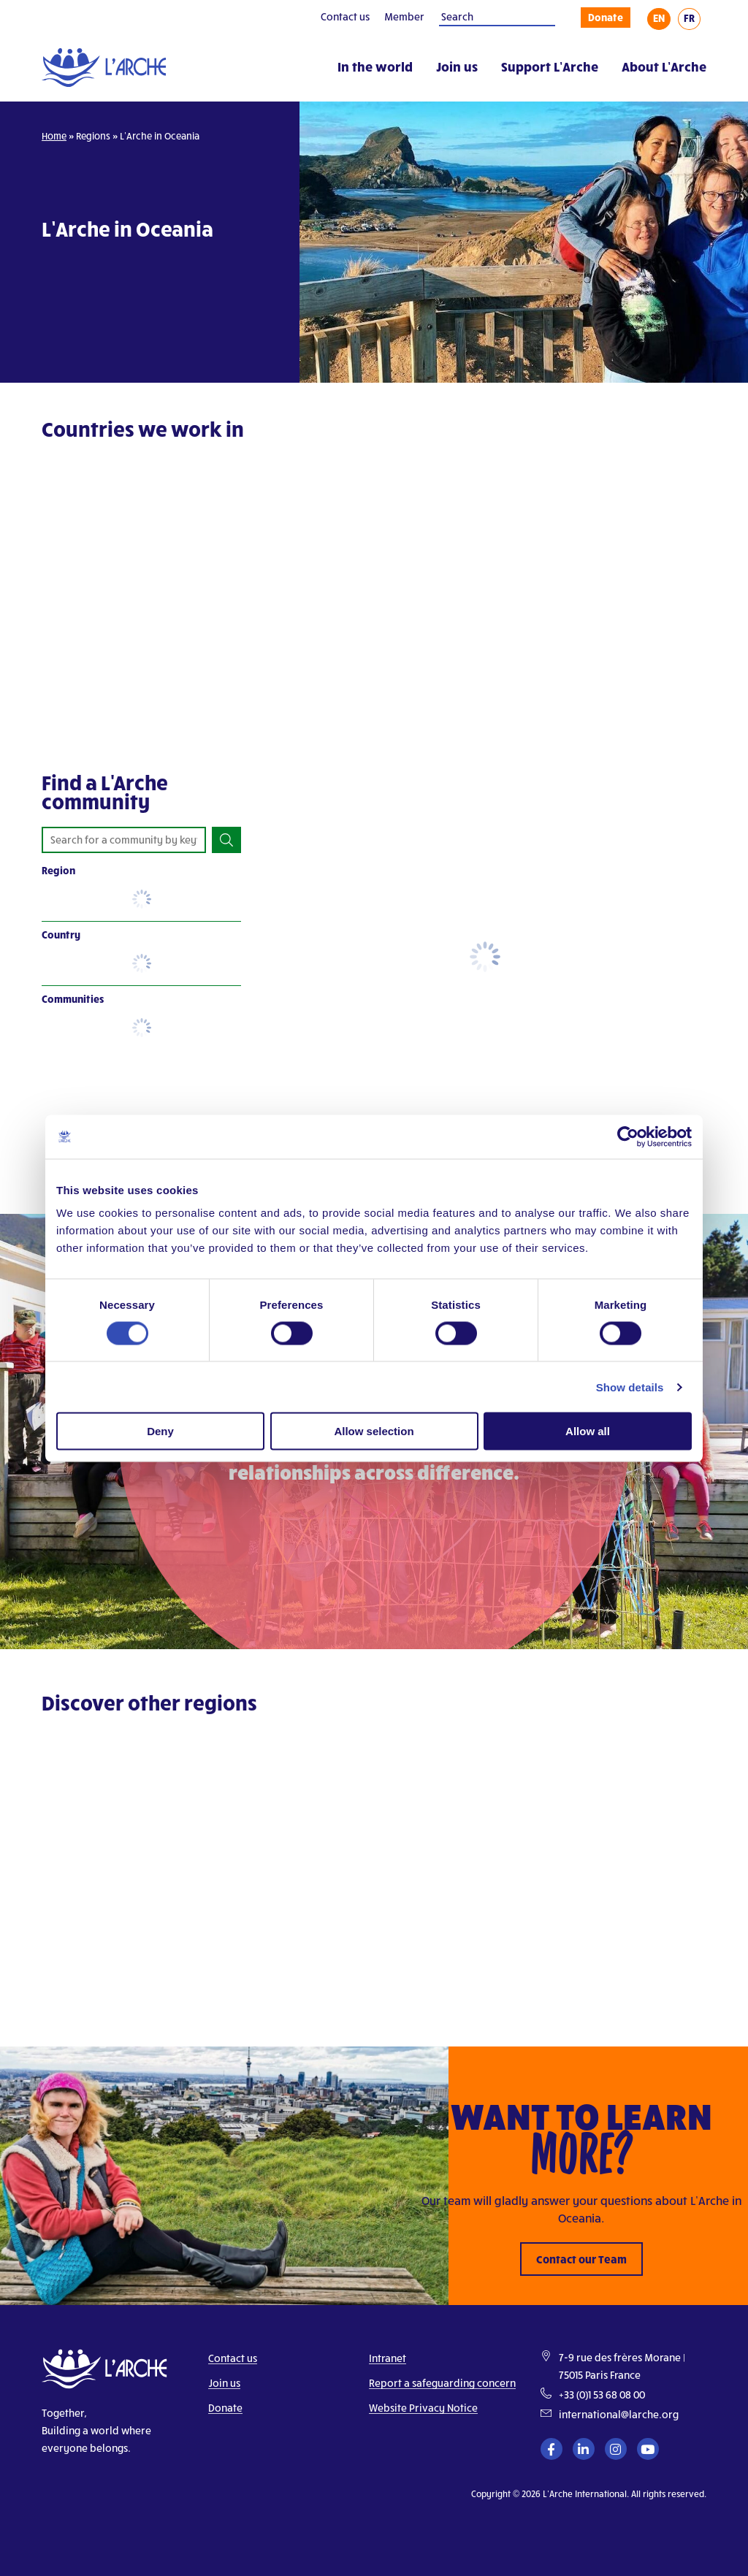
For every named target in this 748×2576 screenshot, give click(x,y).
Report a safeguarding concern (442, 2383)
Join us (457, 66)
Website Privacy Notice (423, 2407)
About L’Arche (664, 66)
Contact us (345, 16)
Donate (605, 17)
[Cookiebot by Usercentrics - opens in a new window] (628, 1136)
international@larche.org (619, 2414)
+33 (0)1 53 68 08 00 (602, 2394)
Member (404, 16)
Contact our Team (581, 2259)
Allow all (587, 1431)
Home (54, 136)
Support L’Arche (549, 66)
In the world (375, 66)
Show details (630, 1386)
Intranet (387, 2358)
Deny (160, 1431)
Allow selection (373, 1431)
